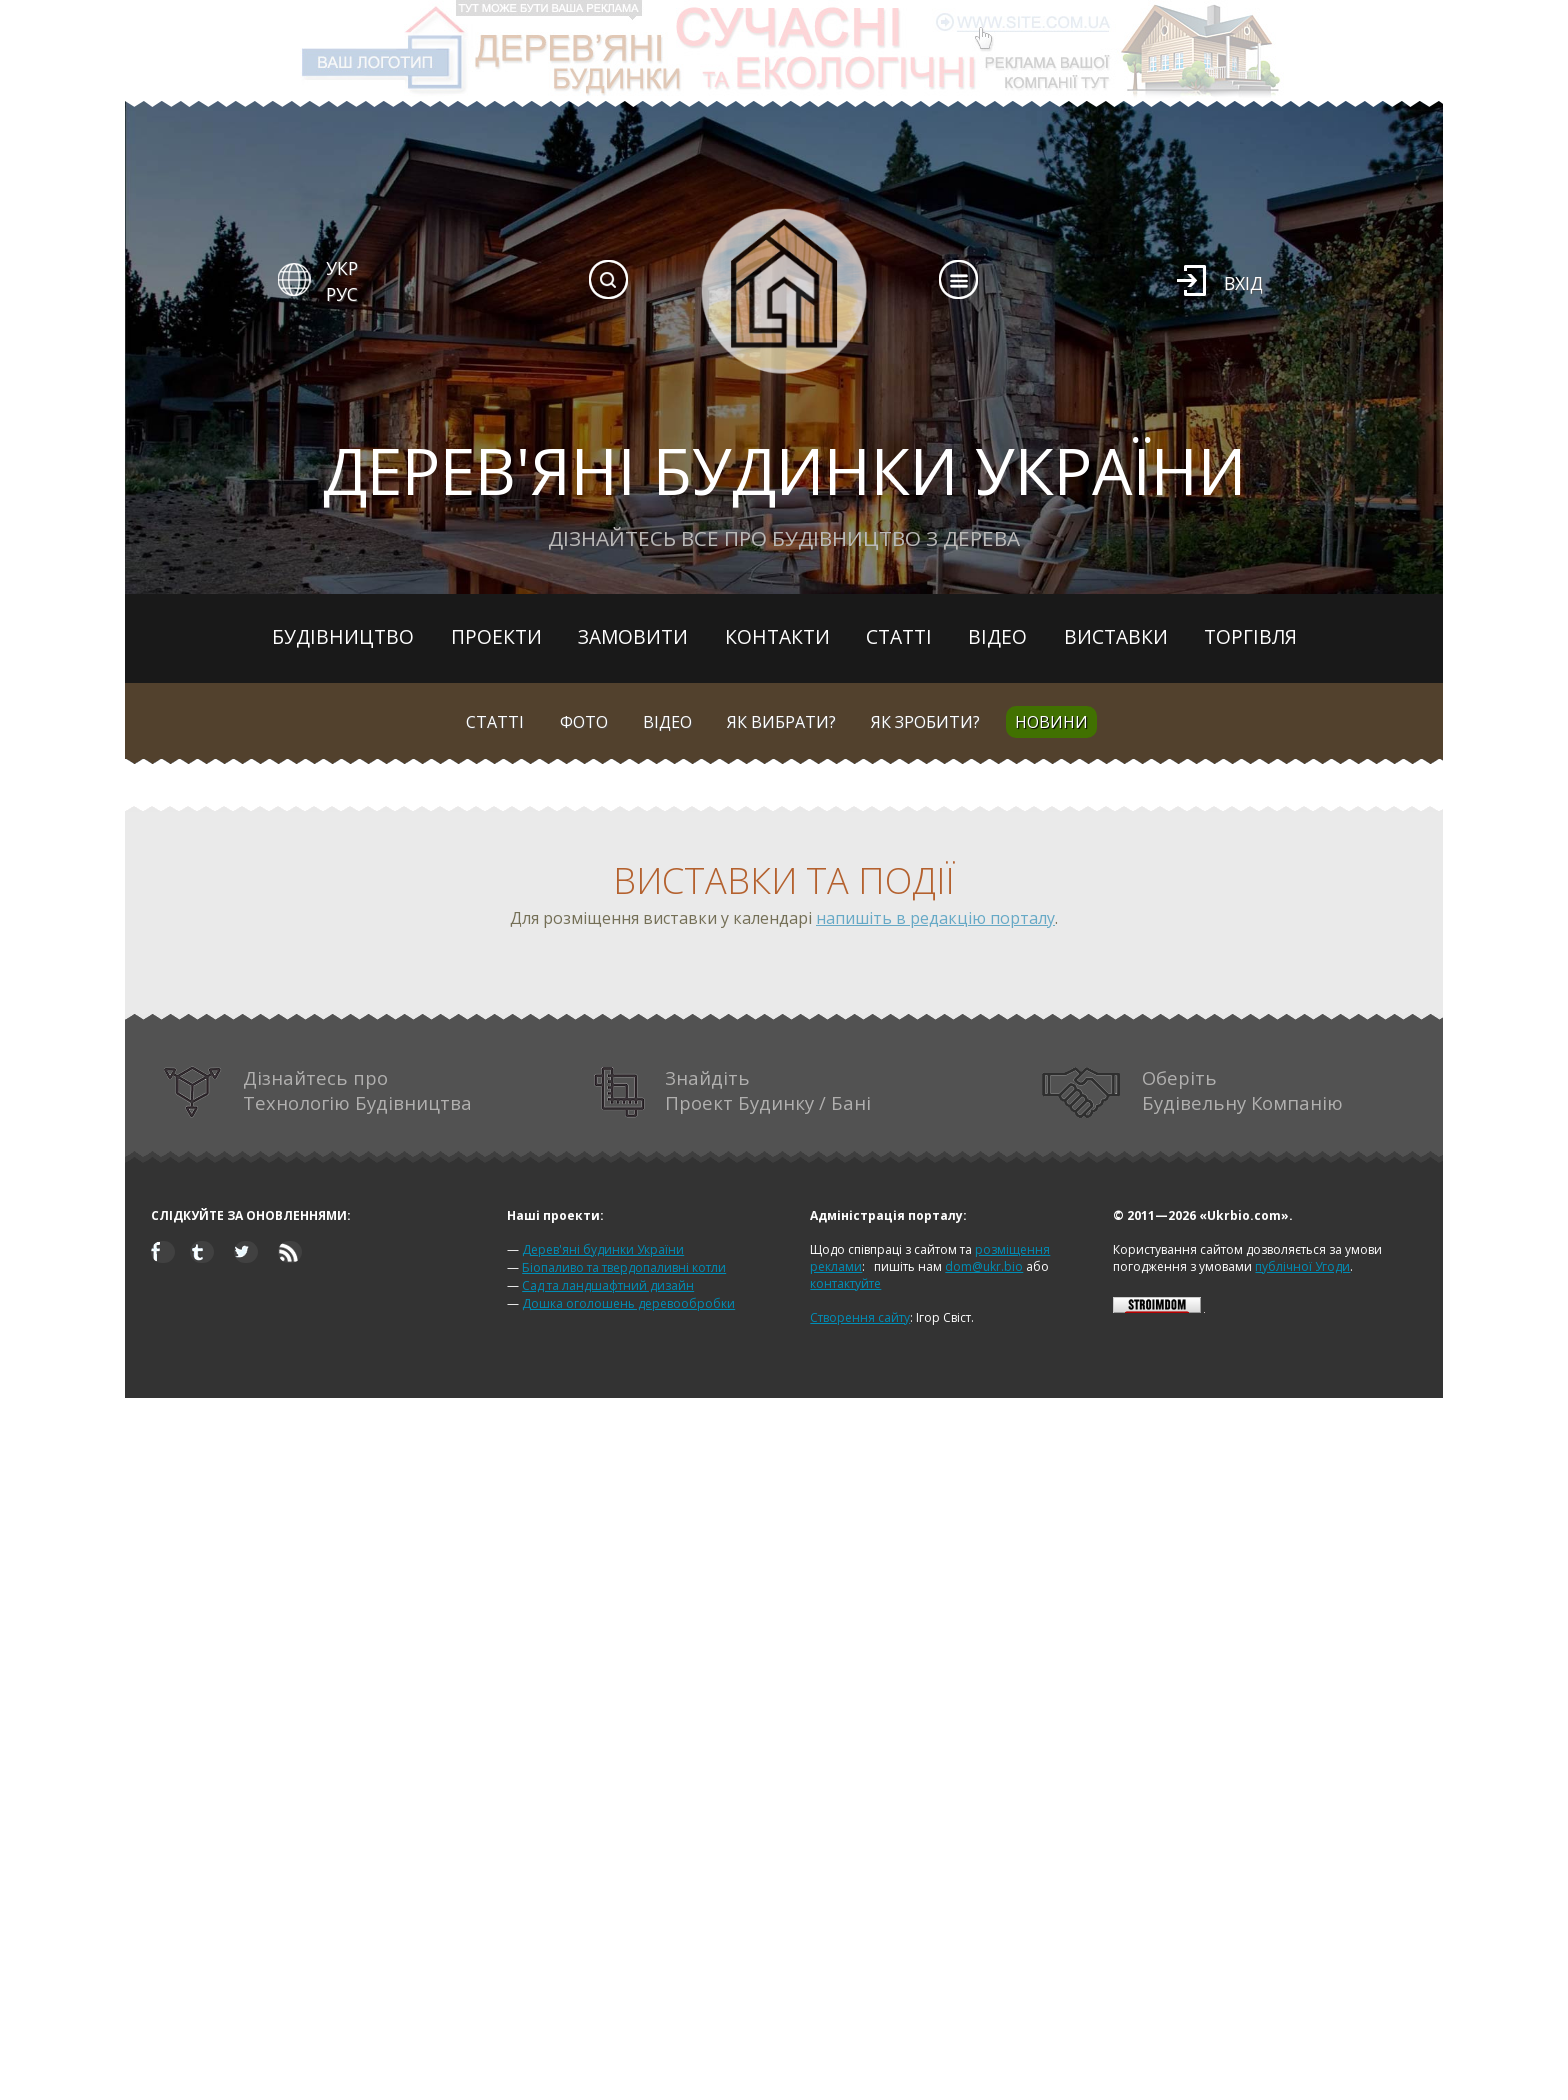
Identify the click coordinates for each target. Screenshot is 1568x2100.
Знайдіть (732, 1092)
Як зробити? (925, 722)
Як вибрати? (781, 722)
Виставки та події (784, 880)
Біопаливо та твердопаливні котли (624, 1267)
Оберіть (1192, 1092)
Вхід (1243, 283)
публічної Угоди (1302, 1266)
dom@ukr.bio (984, 1266)
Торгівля (1250, 636)
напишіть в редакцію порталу (935, 918)
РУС (342, 294)
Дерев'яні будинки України (603, 1249)
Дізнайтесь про (317, 1092)
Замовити (633, 636)
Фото (584, 722)
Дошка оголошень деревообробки (628, 1303)
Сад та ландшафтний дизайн (608, 1285)
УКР (342, 268)
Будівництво (343, 636)
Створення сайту (860, 1317)
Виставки (1116, 636)
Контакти (777, 636)
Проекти (496, 636)
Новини (1051, 722)
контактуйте (845, 1283)
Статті (899, 636)
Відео (997, 636)
